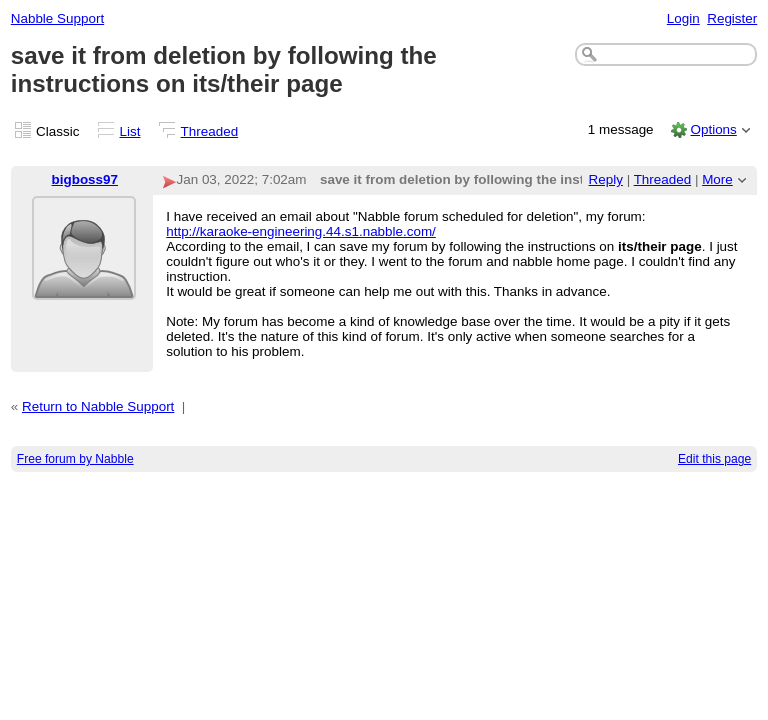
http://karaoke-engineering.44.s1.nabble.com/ (301, 231)
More (717, 179)
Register (732, 18)
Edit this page (714, 459)
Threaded (210, 131)
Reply (606, 179)
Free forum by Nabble (75, 459)
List (130, 131)
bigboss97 (85, 179)
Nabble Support (57, 18)
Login (683, 18)
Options (713, 129)
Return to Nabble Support (98, 406)
